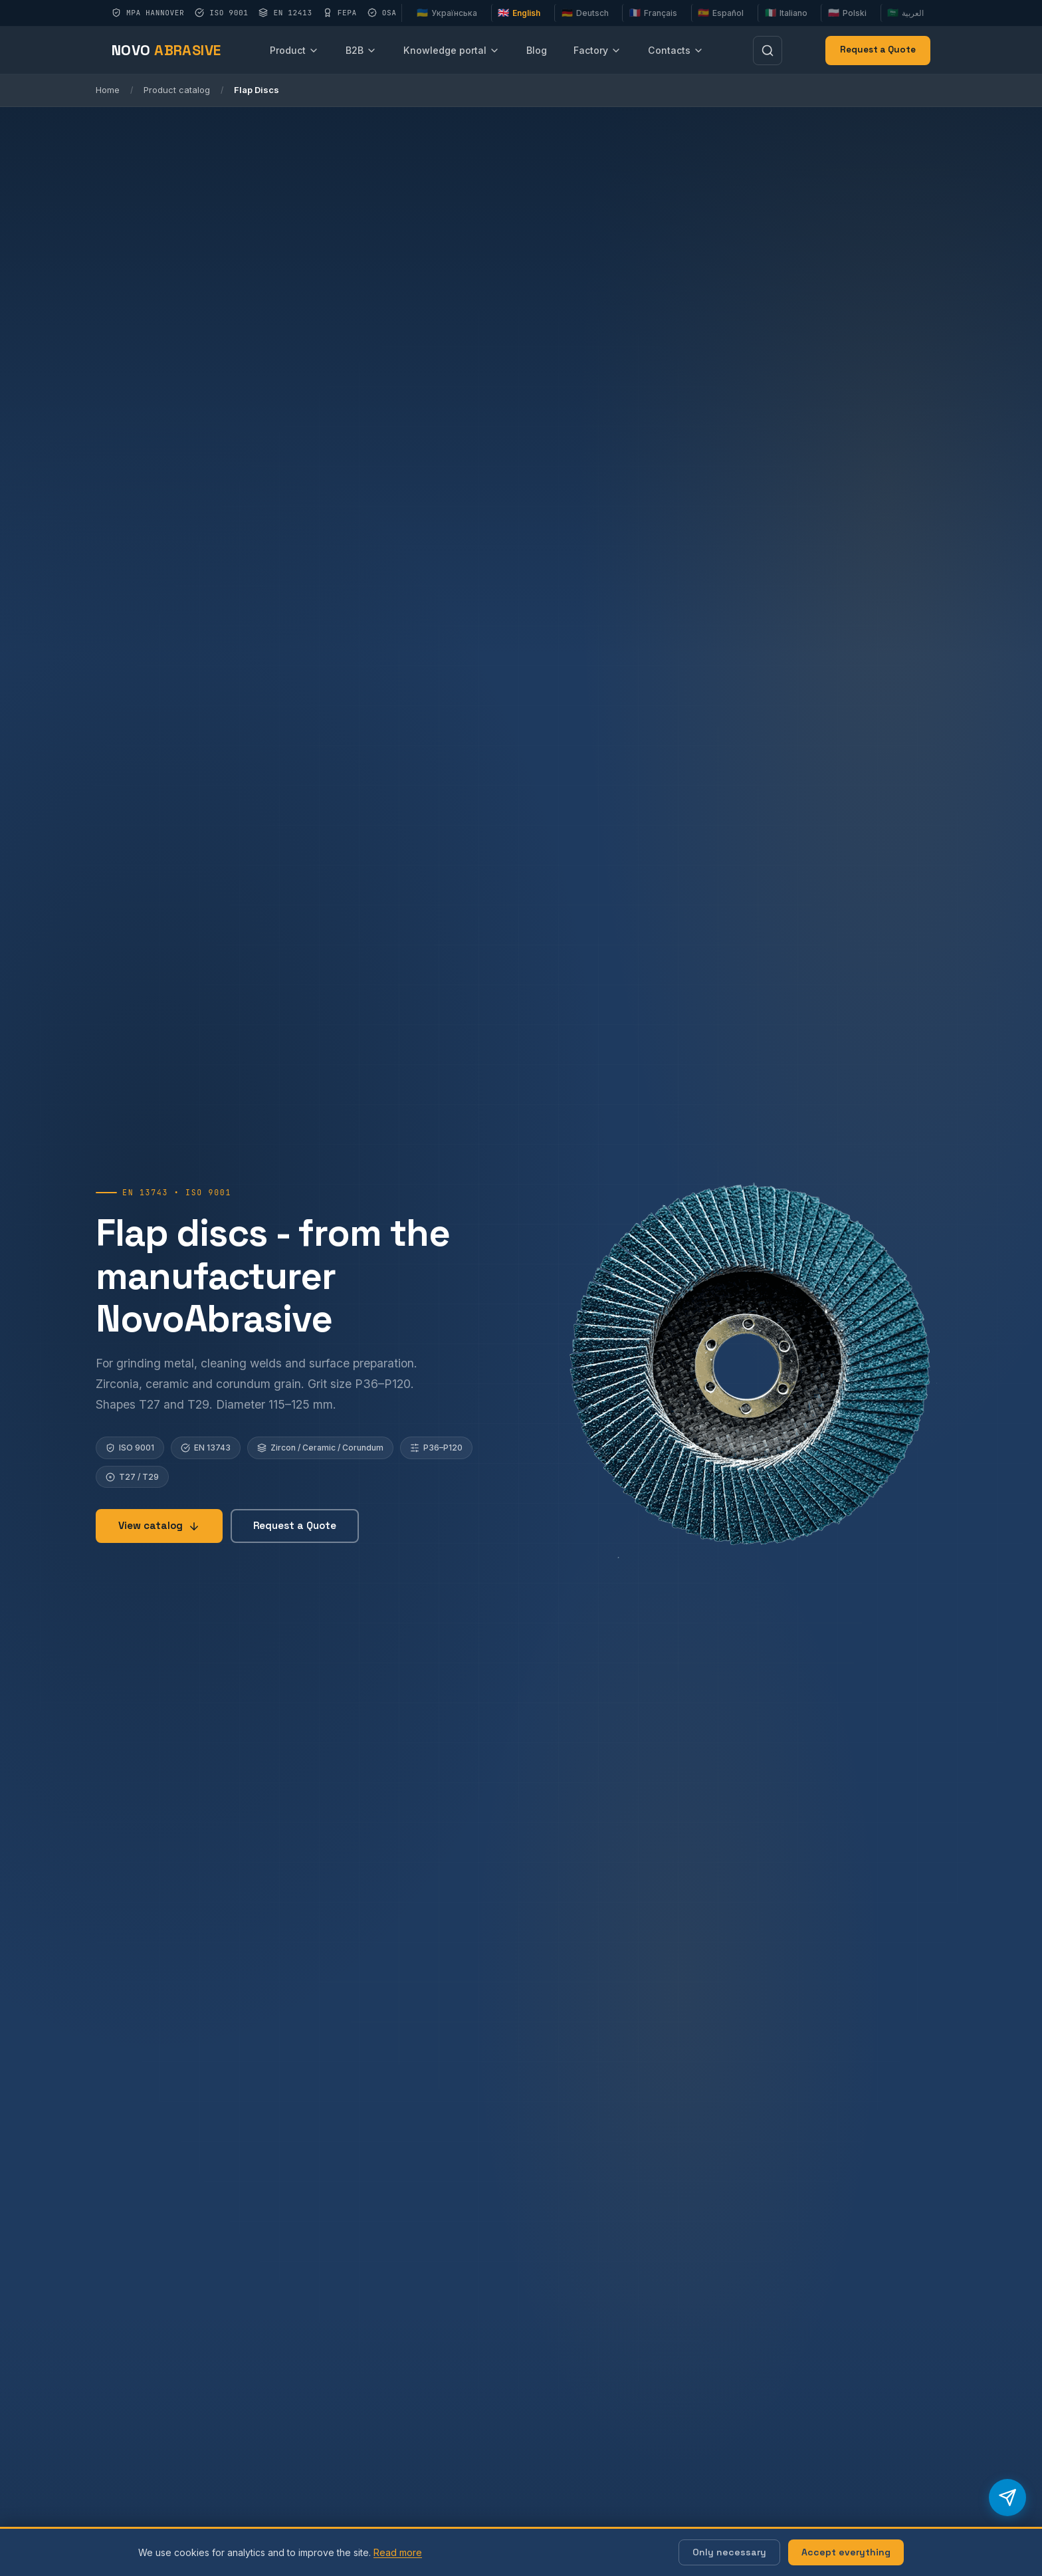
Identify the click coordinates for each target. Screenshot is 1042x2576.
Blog (536, 50)
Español (721, 12)
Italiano (786, 12)
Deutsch (585, 12)
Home (108, 89)
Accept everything (845, 2552)
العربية (905, 12)
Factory (597, 50)
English (519, 12)
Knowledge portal (451, 50)
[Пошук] (767, 50)
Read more (397, 2552)
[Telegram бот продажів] (1007, 2497)
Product (294, 50)
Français (653, 12)
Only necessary (729, 2552)
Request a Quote (878, 49)
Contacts (676, 50)
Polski (847, 12)
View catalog (159, 1525)
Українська (447, 12)
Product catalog (177, 89)
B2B (361, 50)
